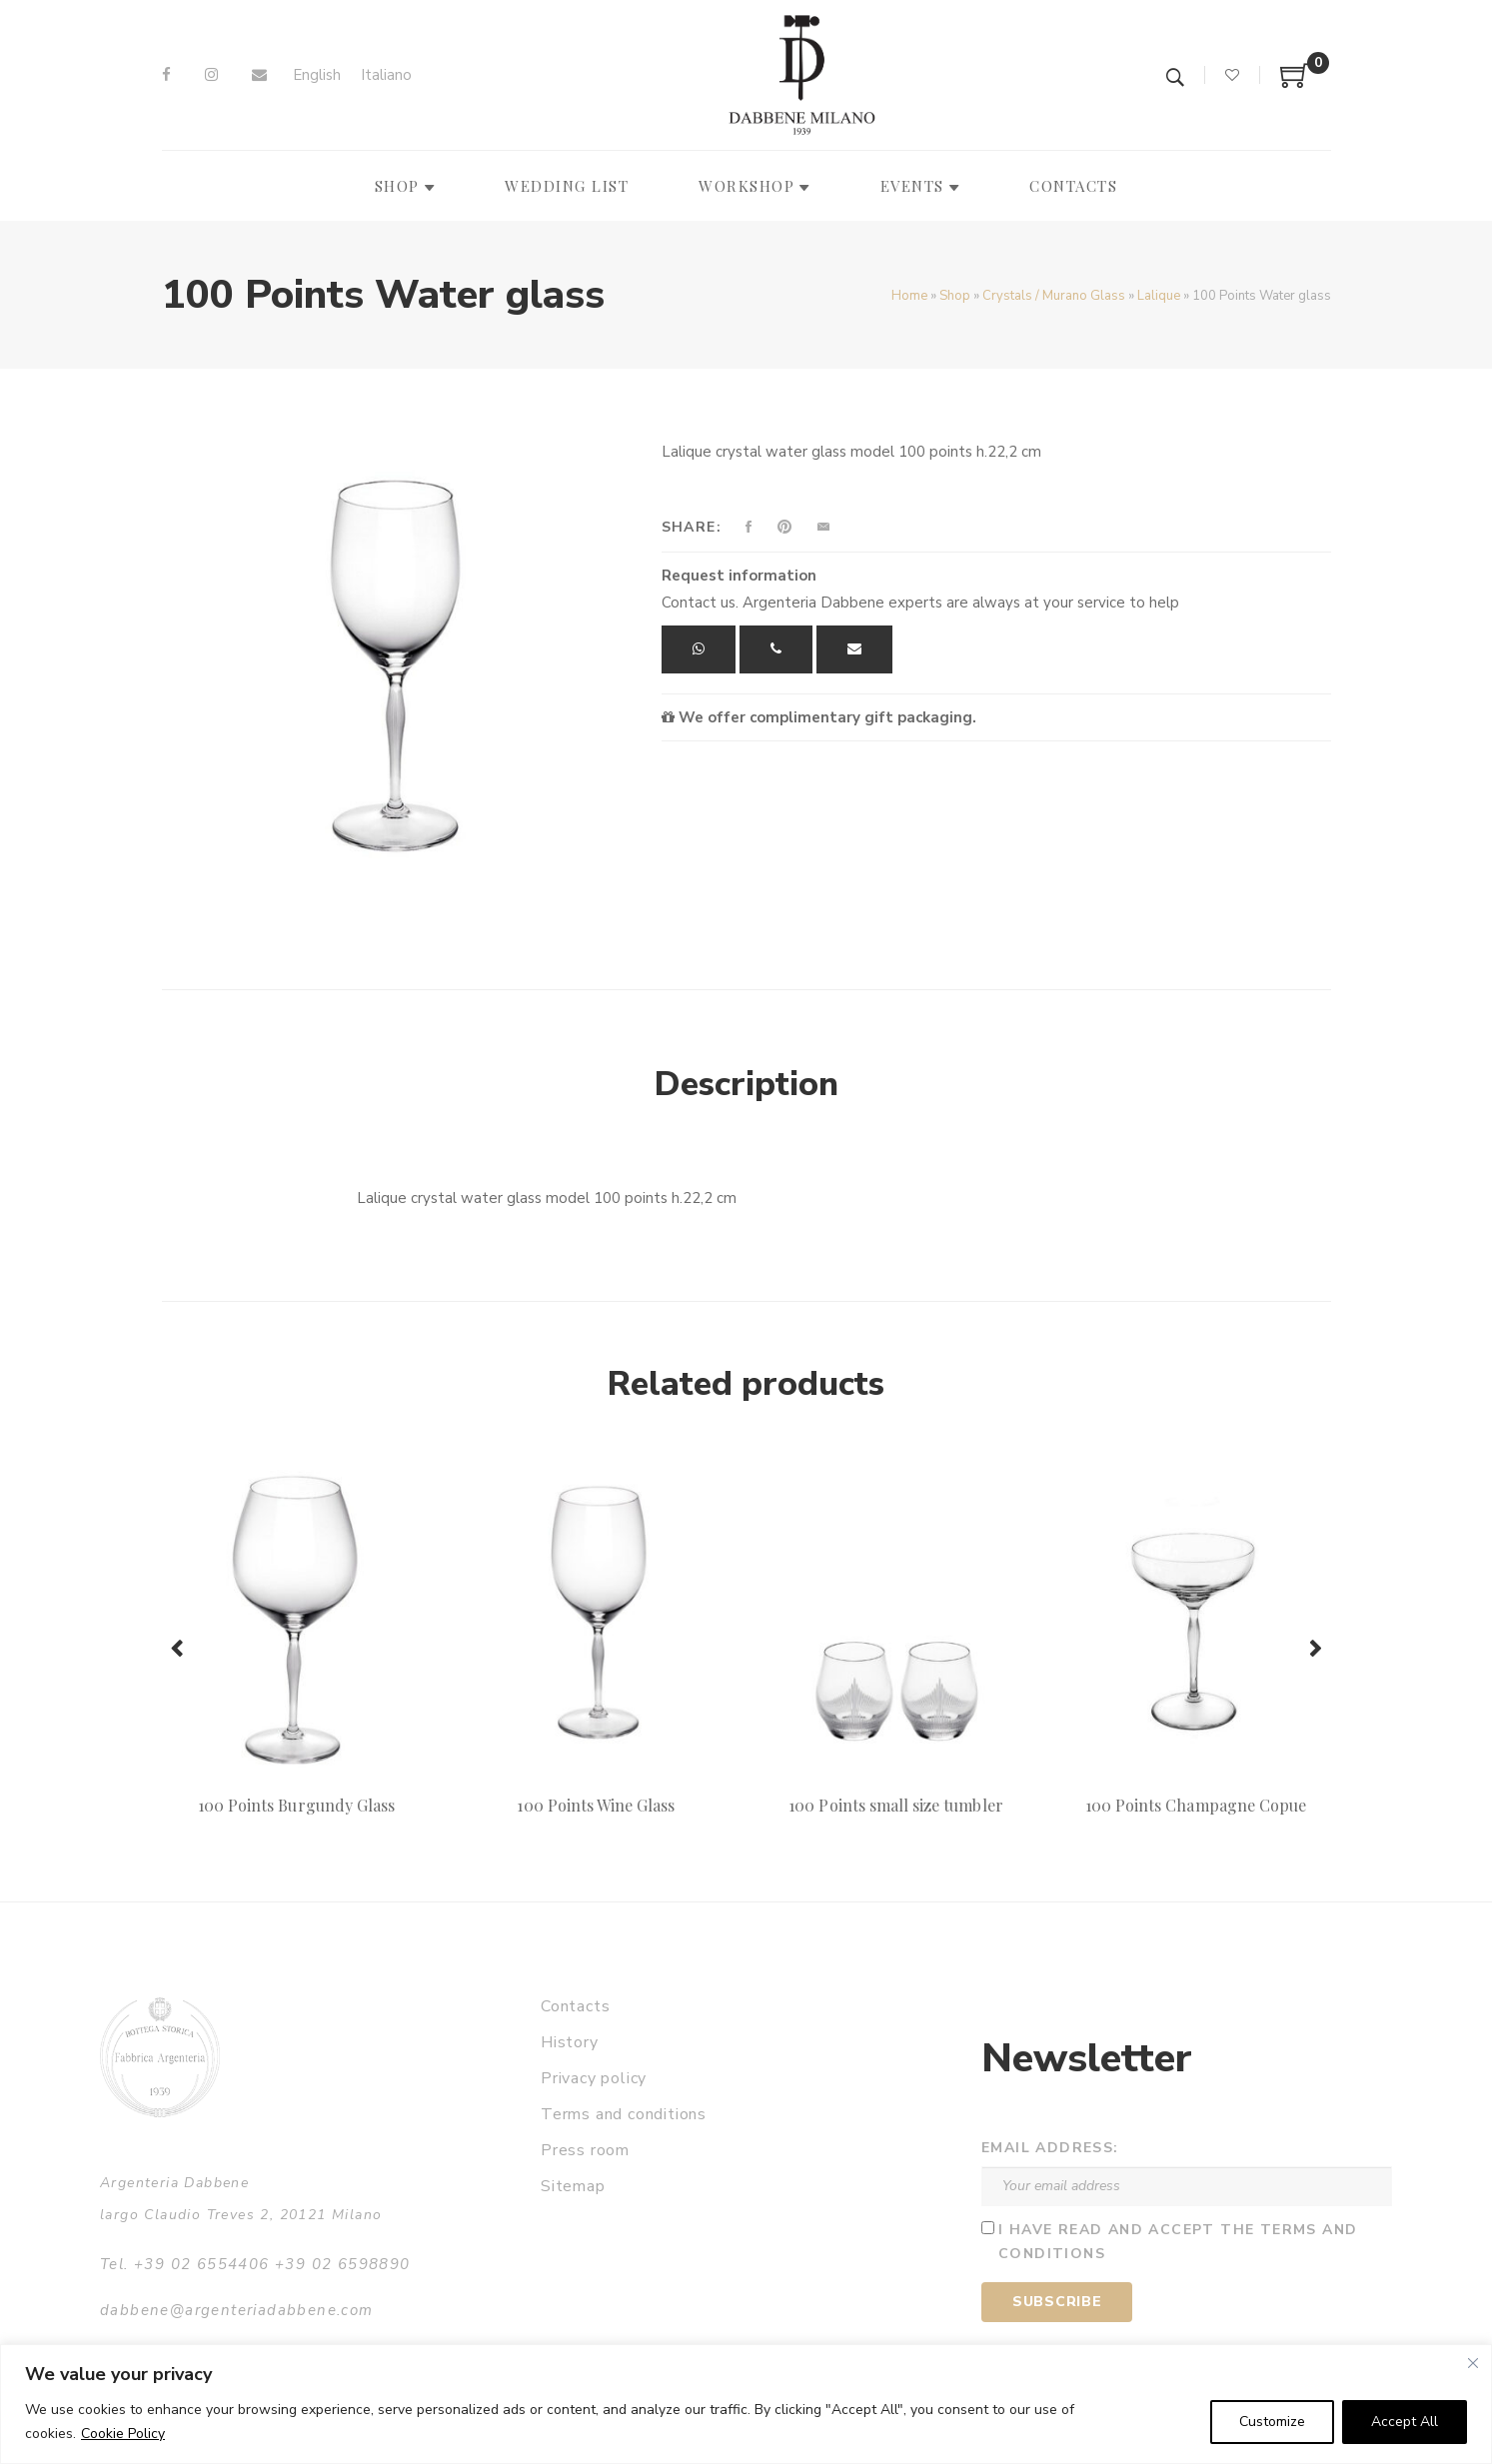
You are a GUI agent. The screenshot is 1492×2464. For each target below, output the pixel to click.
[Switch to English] (317, 75)
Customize (1272, 2421)
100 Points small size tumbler (895, 1805)
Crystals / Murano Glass (1053, 296)
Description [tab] (746, 1084)
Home (909, 296)
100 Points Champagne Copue (1195, 1805)
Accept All (1404, 2421)
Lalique (1158, 296)
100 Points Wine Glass (596, 1805)
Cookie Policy (123, 2433)
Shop (954, 296)
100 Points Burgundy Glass (296, 1805)
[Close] (1473, 2363)
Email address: (1050, 2147)
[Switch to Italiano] (386, 75)
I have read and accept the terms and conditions (1177, 2242)
